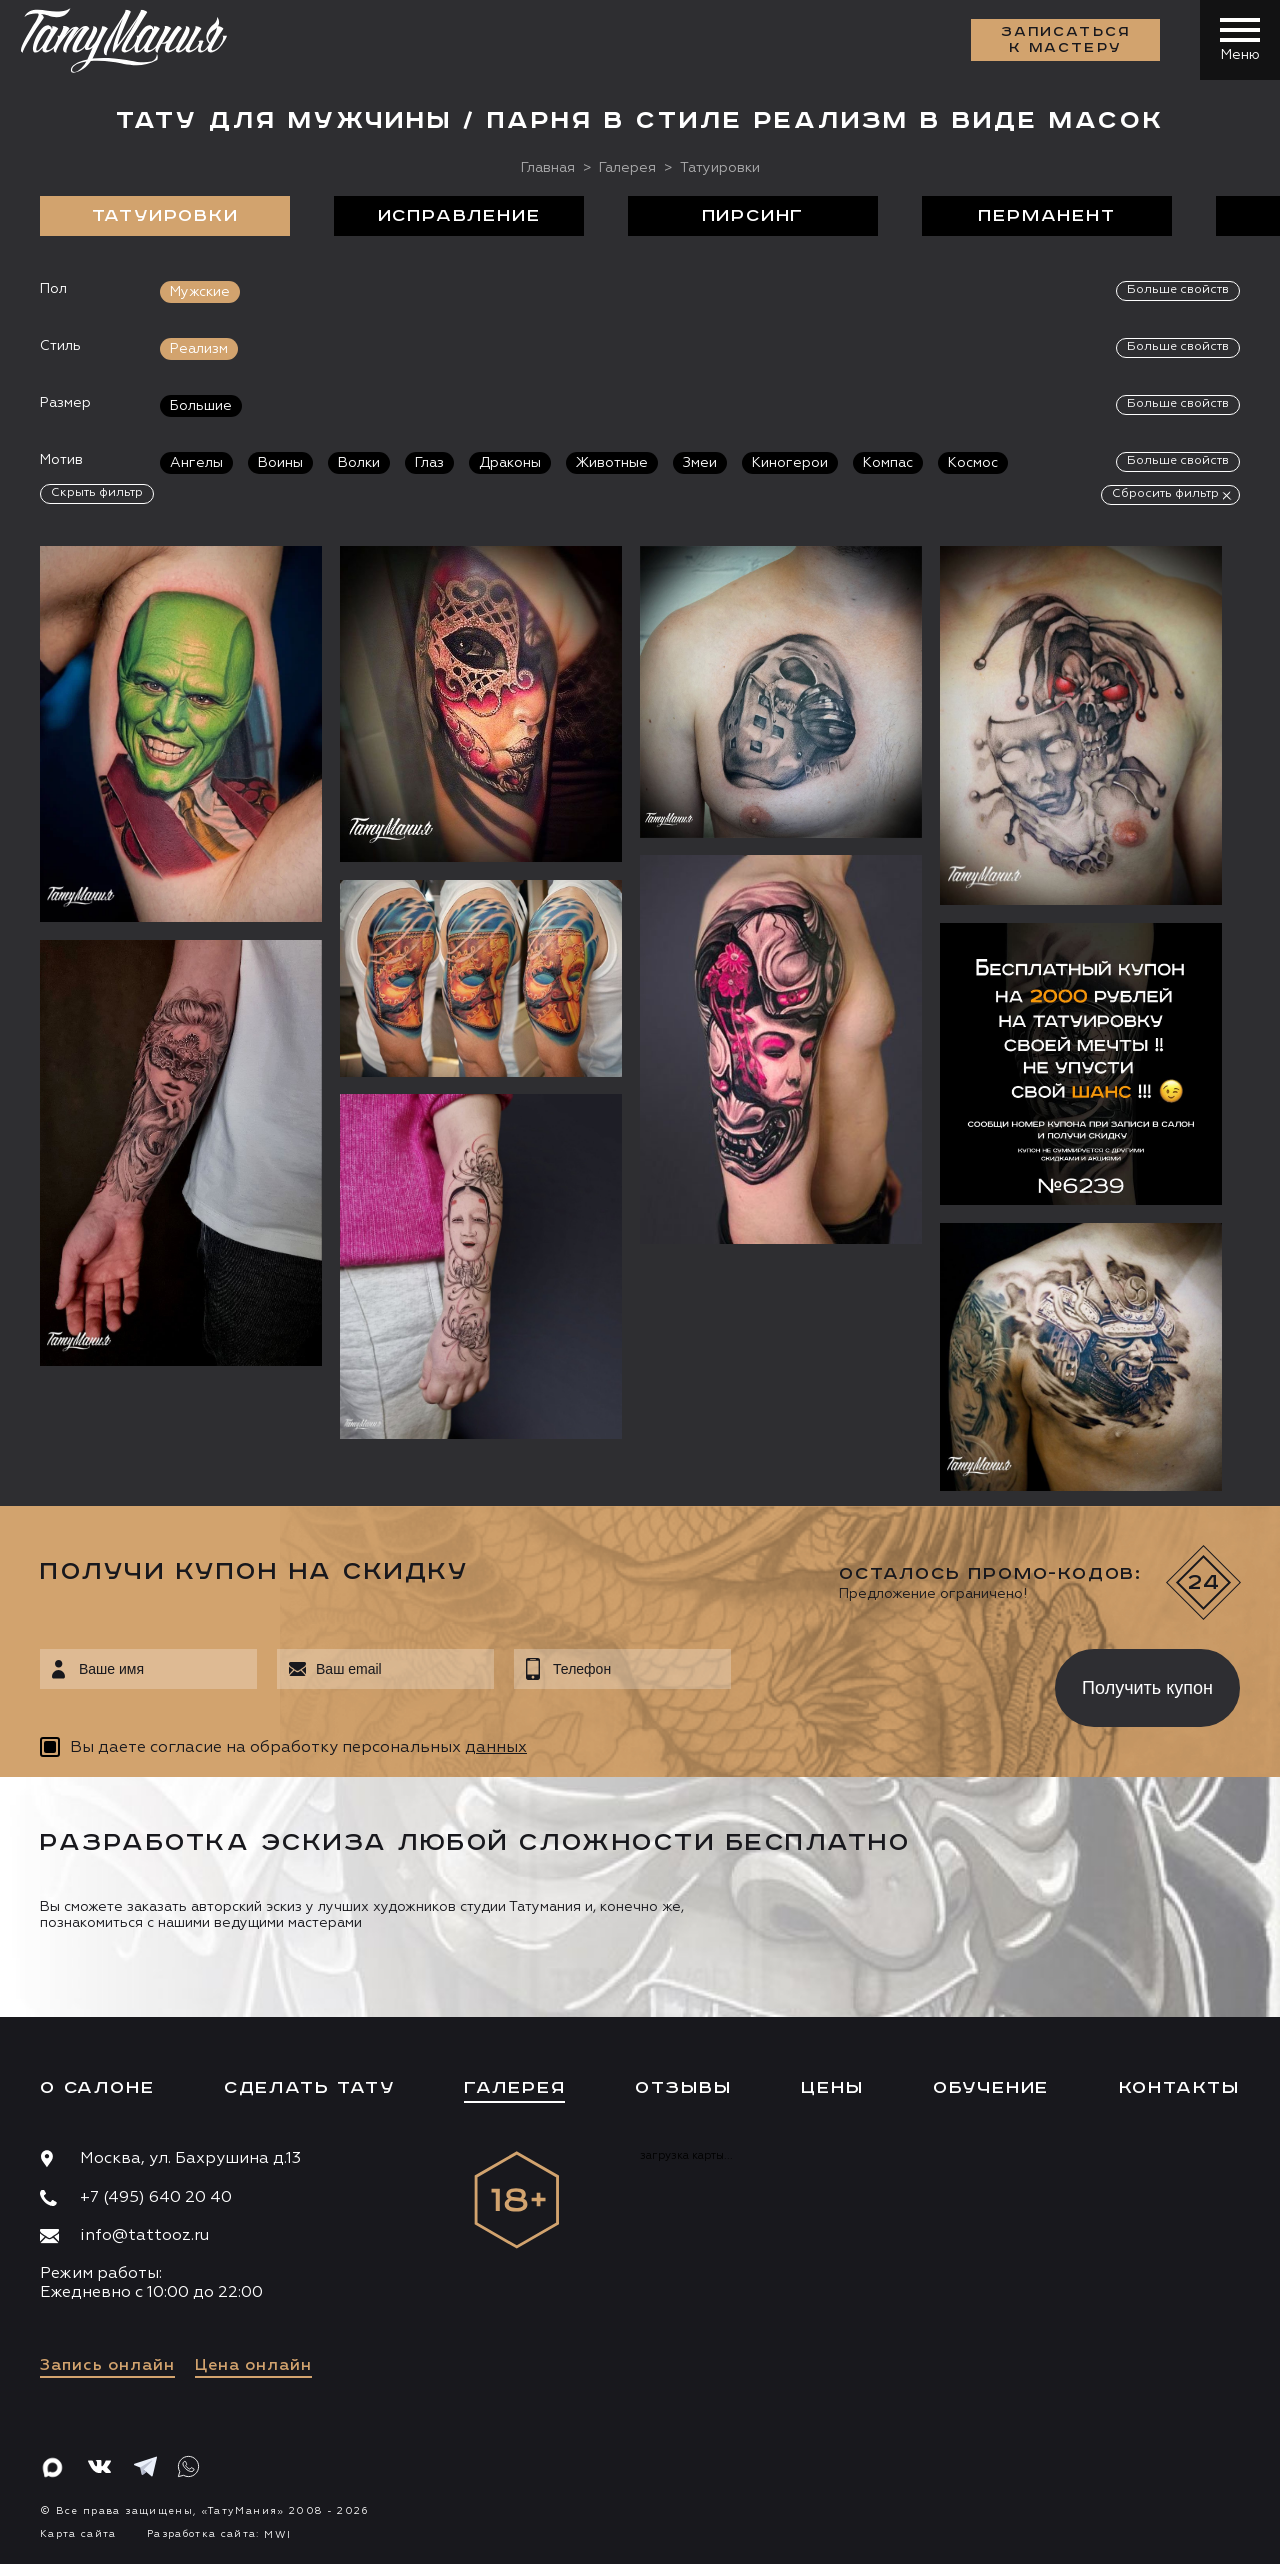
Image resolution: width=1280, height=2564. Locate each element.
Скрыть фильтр (97, 493)
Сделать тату (309, 2088)
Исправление (459, 216)
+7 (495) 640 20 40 (156, 2198)
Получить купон (1147, 1688)
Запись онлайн (107, 2366)
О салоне (97, 2088)
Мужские (200, 292)
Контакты (1179, 2088)
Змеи (700, 463)
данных (496, 1748)
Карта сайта (78, 2534)
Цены (832, 2088)
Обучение (991, 2088)
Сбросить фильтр (1165, 494)
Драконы (510, 463)
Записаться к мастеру (1066, 40)
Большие (201, 406)
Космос (973, 463)
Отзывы (683, 2088)
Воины (280, 463)
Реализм (199, 349)
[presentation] (878, 1682)
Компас (888, 463)
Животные (612, 463)
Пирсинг (753, 216)
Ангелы (196, 463)
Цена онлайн (253, 2366)
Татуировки (165, 216)
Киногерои (790, 463)
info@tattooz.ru (144, 2236)
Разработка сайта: (219, 2534)
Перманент (1046, 216)
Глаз (429, 463)
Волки (359, 463)
